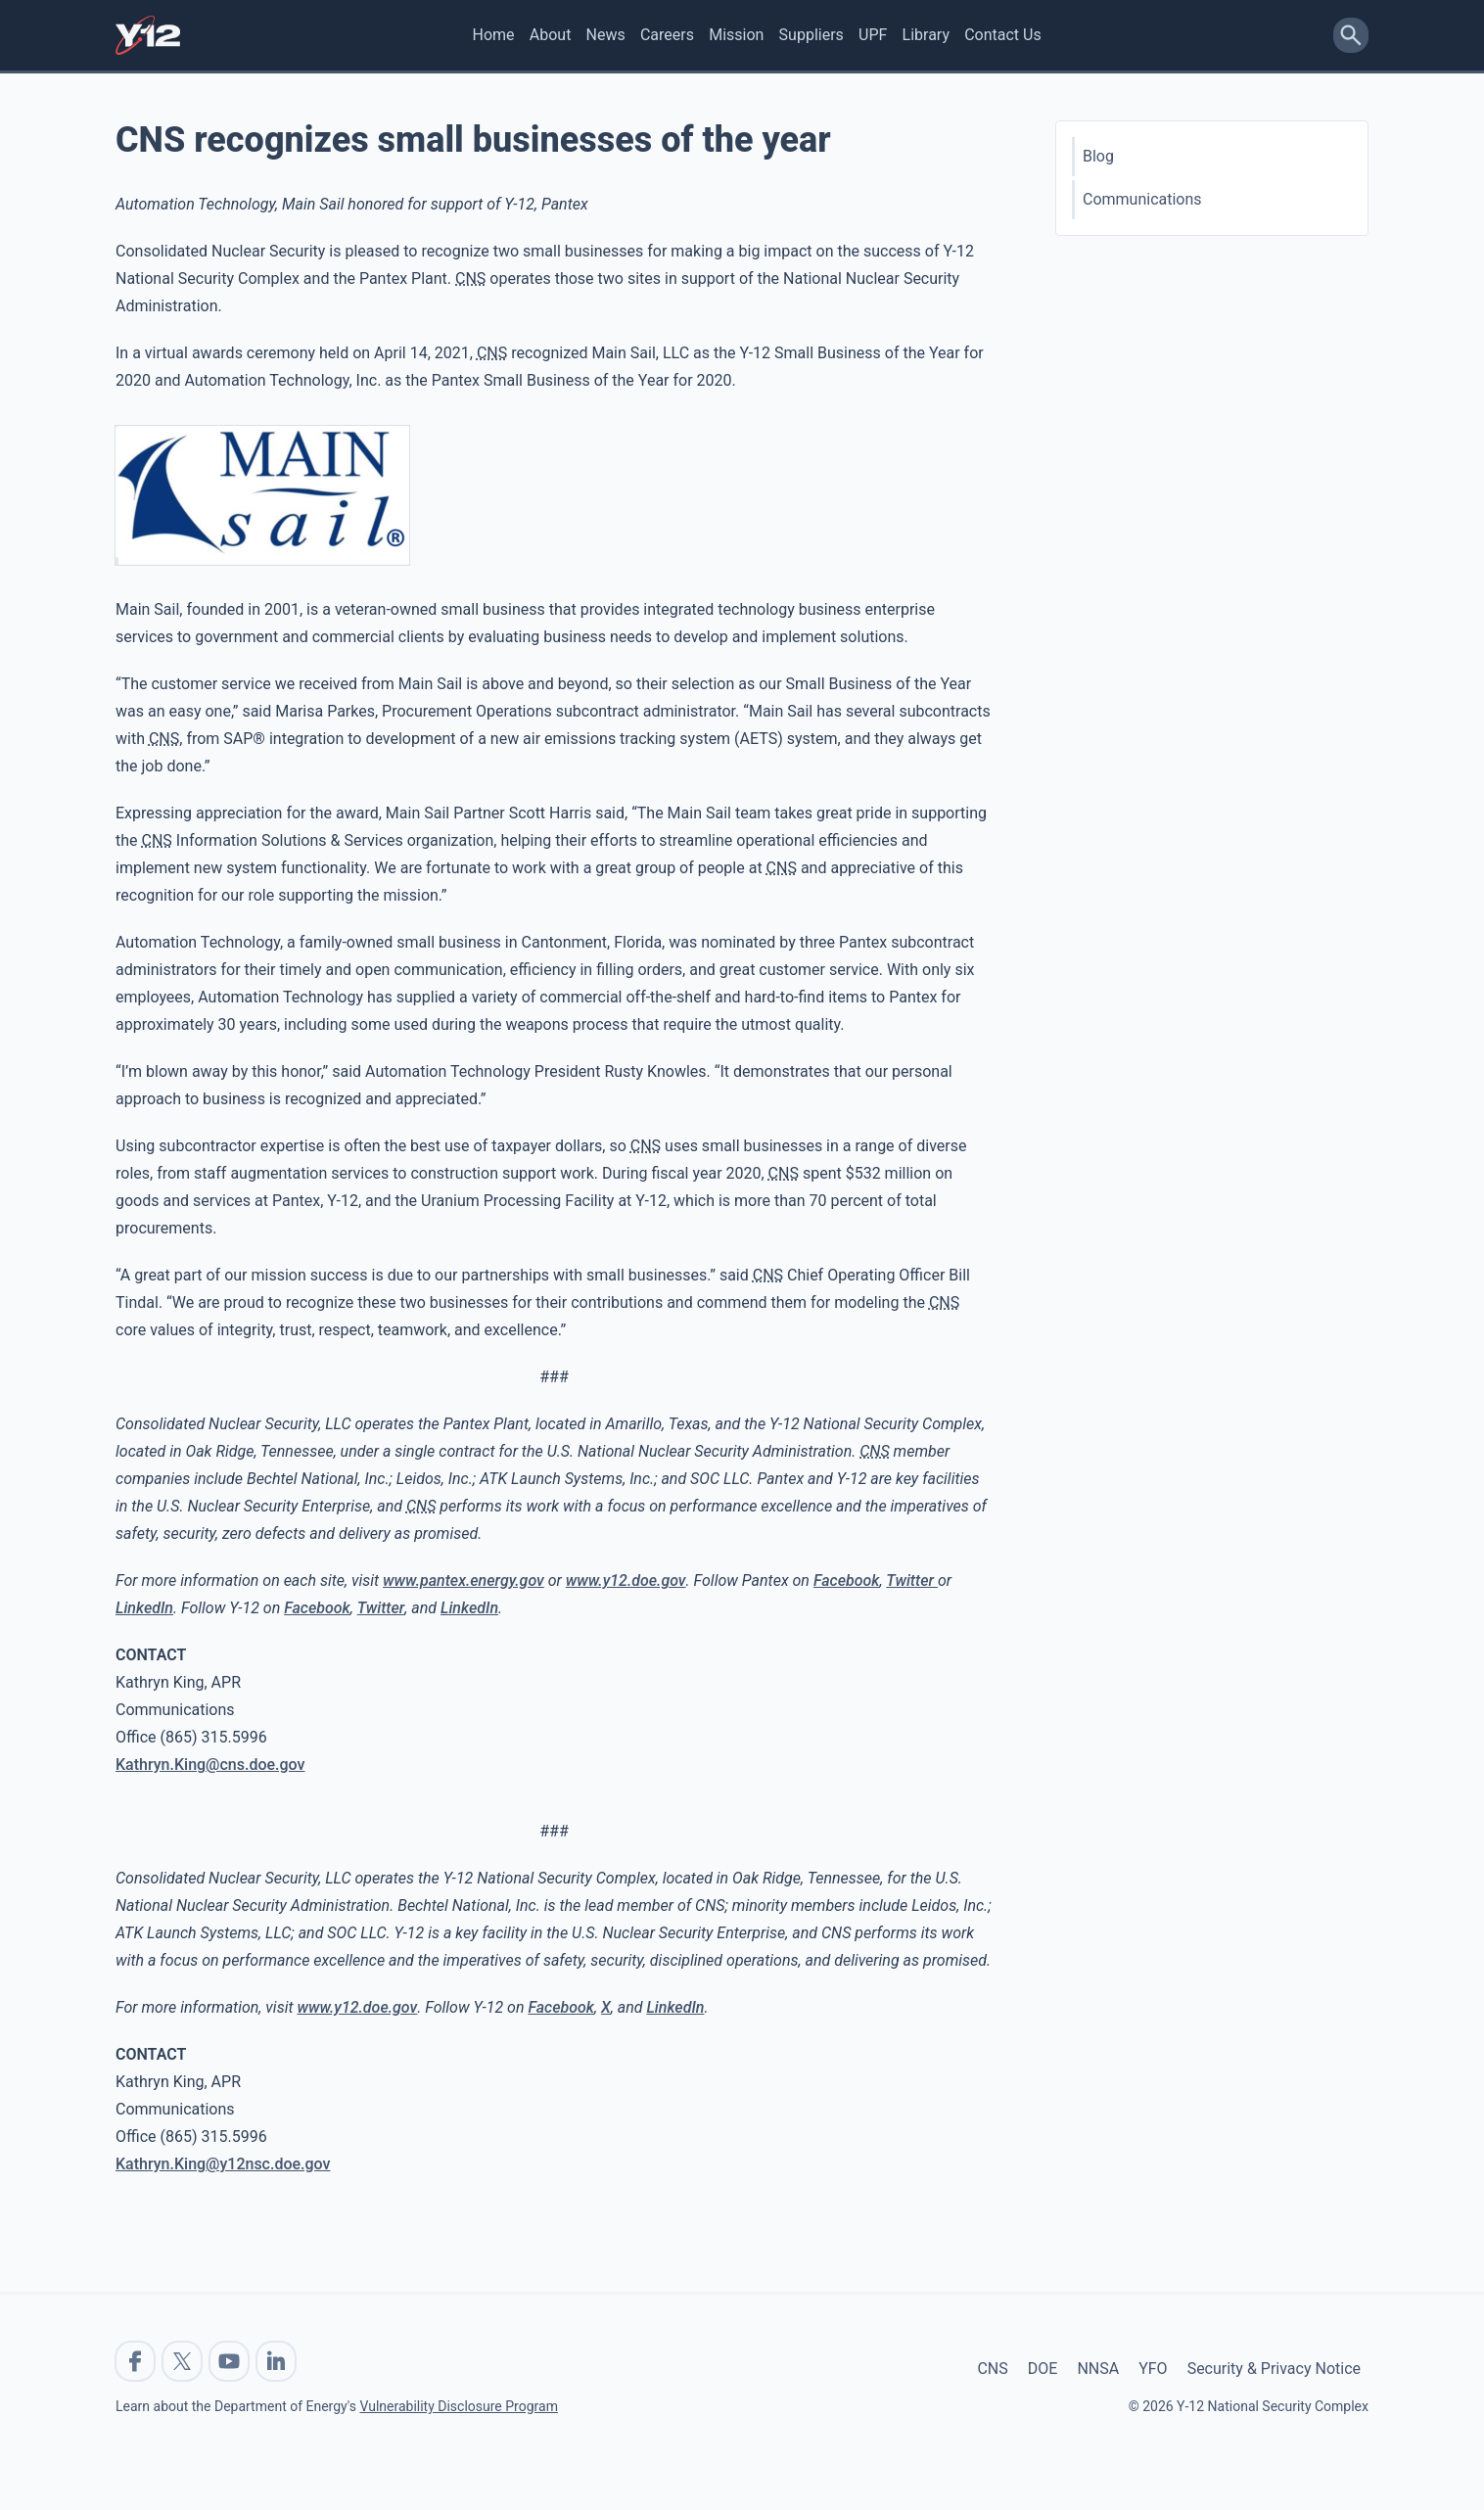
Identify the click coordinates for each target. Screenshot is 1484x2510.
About (551, 34)
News (606, 34)
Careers (667, 34)
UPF (872, 34)
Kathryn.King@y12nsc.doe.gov (223, 2164)
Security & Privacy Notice (1274, 2368)
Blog (1098, 156)
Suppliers (811, 34)
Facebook (846, 1580)
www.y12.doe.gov (626, 1580)
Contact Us (1003, 34)
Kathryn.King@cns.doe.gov (210, 1764)
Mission (736, 34)
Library (926, 34)
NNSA (1098, 2368)
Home (494, 34)
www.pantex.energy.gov (463, 1580)
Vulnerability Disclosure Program (458, 2406)
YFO (1152, 2368)
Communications (1142, 199)
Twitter (912, 1580)
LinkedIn (144, 1608)
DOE (1043, 2368)
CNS (992, 2368)
